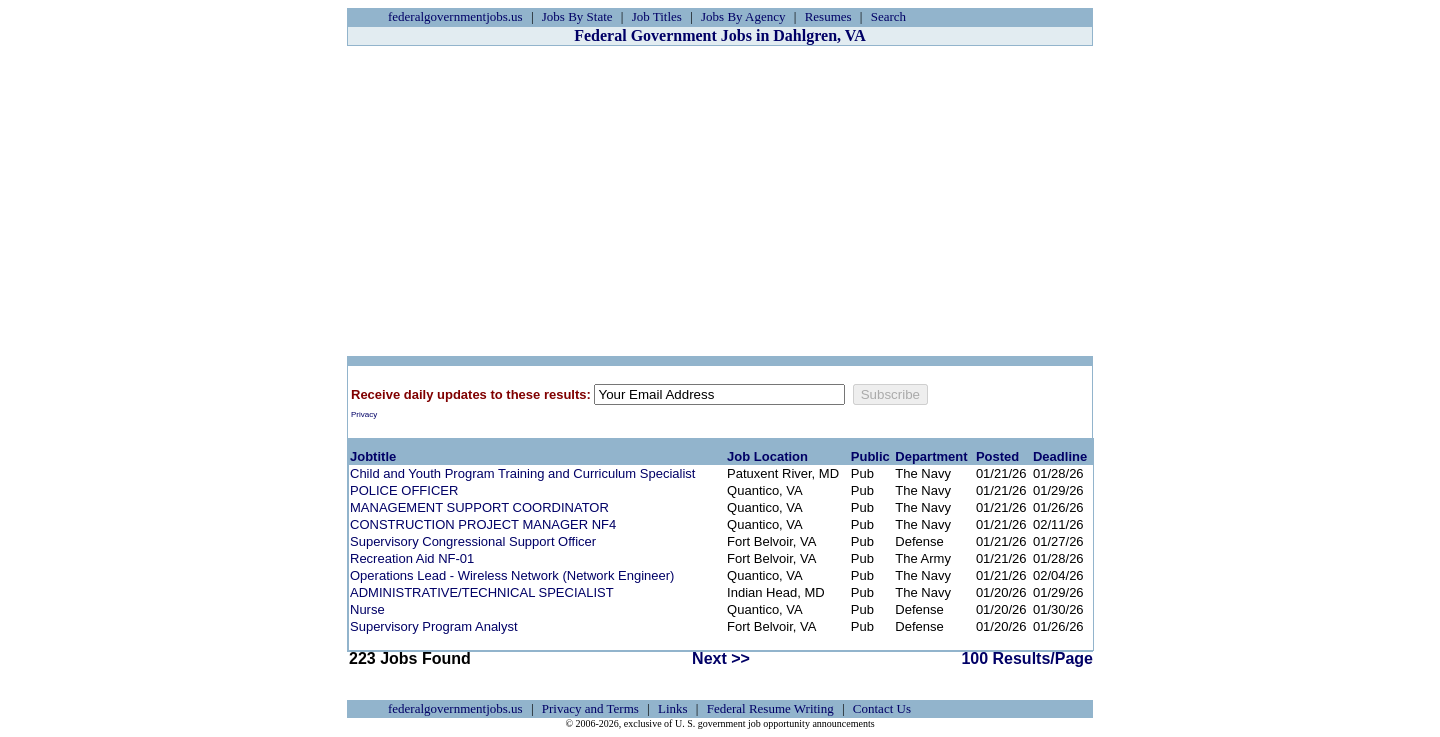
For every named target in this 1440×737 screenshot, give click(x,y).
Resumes (828, 16)
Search (888, 16)
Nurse (367, 609)
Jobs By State (577, 16)
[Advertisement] (720, 201)
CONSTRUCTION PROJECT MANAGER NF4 (483, 524)
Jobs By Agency (743, 16)
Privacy (364, 414)
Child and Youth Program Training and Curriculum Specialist (522, 473)
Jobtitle (373, 456)
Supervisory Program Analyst (434, 626)
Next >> (721, 658)
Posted (997, 456)
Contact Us (882, 708)
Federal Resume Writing (770, 708)
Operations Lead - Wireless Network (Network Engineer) (512, 575)
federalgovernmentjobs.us (455, 16)
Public (870, 456)
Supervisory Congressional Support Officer (473, 541)
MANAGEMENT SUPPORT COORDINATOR (479, 507)
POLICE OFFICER (404, 490)
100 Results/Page (1027, 658)
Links (673, 708)
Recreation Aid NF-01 (412, 558)
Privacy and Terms (590, 708)
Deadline (1060, 456)
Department (931, 456)
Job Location (767, 456)
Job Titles (657, 16)
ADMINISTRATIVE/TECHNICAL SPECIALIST (482, 592)
